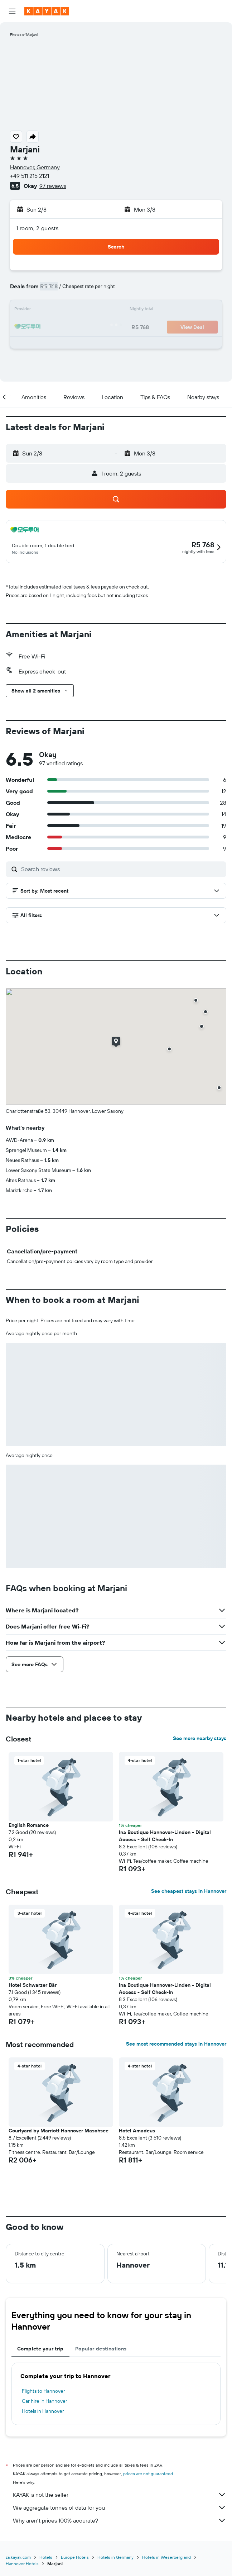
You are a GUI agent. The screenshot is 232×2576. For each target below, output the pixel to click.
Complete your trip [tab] (40, 2348)
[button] (12, 11)
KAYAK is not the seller (119, 2494)
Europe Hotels (75, 2557)
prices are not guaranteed (148, 2473)
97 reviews (52, 185)
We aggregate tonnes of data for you (119, 2507)
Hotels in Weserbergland (166, 2557)
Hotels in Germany (115, 2557)
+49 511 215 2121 (29, 175)
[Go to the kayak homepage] (46, 11)
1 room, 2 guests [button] (37, 228)
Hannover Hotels (22, 2563)
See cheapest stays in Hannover (188, 1891)
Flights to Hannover (43, 2391)
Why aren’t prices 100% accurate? (119, 2520)
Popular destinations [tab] (101, 2348)
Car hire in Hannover (44, 2401)
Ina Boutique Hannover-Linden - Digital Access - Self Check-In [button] (165, 1836)
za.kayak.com (18, 2557)
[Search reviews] (122, 869)
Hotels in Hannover (43, 2411)
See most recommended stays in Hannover (176, 2044)
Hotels (45, 2557)
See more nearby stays (199, 1738)
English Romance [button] (29, 1825)
